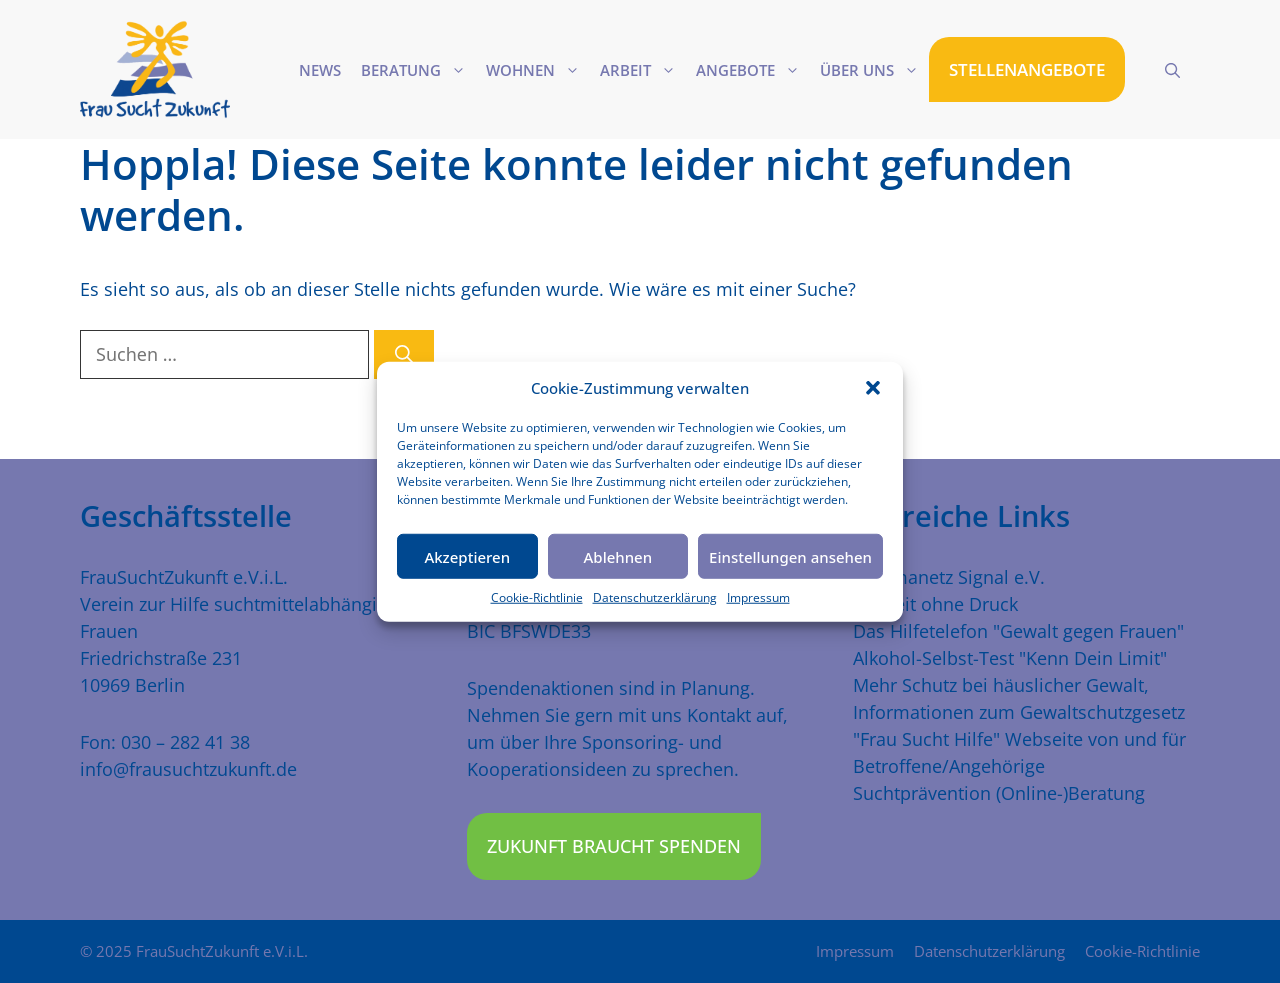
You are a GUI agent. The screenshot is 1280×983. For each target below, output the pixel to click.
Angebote (753, 70)
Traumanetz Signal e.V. (949, 577)
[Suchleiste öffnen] (1172, 70)
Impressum (758, 597)
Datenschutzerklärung (655, 597)
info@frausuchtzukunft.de (188, 769)
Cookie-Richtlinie (537, 597)
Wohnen (538, 70)
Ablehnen (618, 556)
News (320, 70)
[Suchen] (404, 354)
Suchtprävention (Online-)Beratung (999, 793)
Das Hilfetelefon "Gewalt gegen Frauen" (1018, 631)
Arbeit (643, 70)
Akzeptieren (467, 556)
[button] (873, 388)
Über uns (874, 70)
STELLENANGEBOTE (1027, 69)
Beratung (418, 70)
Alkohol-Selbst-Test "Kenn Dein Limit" (1010, 658)
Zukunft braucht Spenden (614, 846)
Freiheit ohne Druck (935, 604)
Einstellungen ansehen (790, 556)
